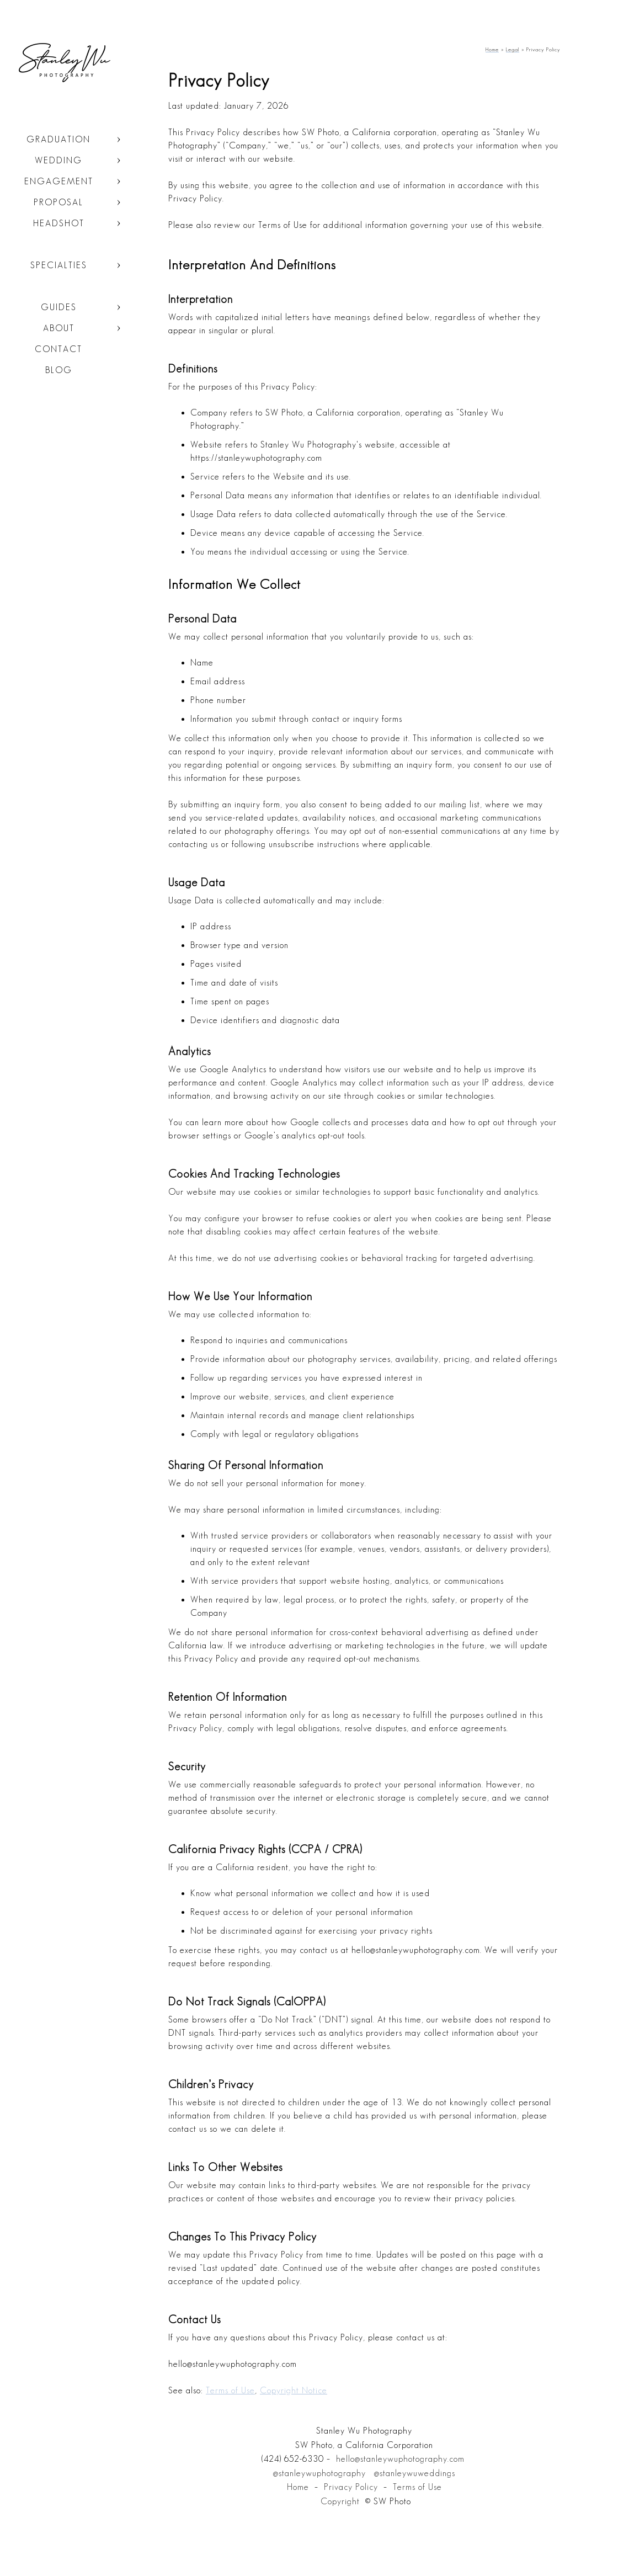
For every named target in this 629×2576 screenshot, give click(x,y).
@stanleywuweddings (414, 2473)
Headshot (58, 223)
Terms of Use (230, 2390)
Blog (58, 370)
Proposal (58, 202)
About (58, 328)
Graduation (58, 139)
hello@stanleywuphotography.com (400, 2458)
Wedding (58, 160)
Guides (59, 307)
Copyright (340, 2501)
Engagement (58, 181)
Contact (58, 349)
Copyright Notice (293, 2390)
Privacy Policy (351, 2487)
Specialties (58, 265)
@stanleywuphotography (319, 2473)
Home (298, 2487)
